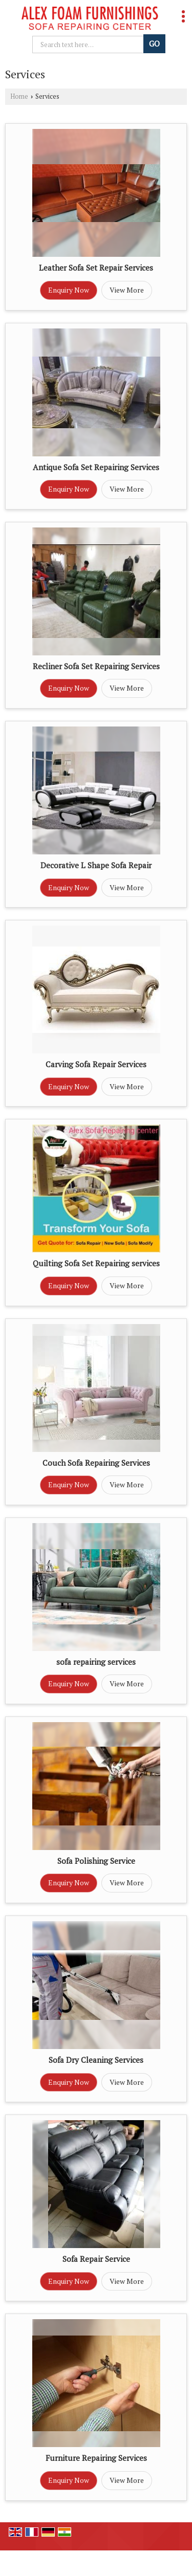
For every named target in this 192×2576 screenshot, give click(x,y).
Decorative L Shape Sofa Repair (96, 865)
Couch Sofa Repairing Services (96, 1463)
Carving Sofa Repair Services (96, 1064)
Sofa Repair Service (96, 2259)
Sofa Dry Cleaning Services (96, 2060)
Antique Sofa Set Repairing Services (96, 467)
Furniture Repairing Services (96, 2458)
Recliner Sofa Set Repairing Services (96, 666)
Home (19, 96)
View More (127, 290)
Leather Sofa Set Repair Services (96, 267)
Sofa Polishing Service (96, 1861)
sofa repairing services (96, 1662)
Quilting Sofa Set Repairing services (96, 1263)
